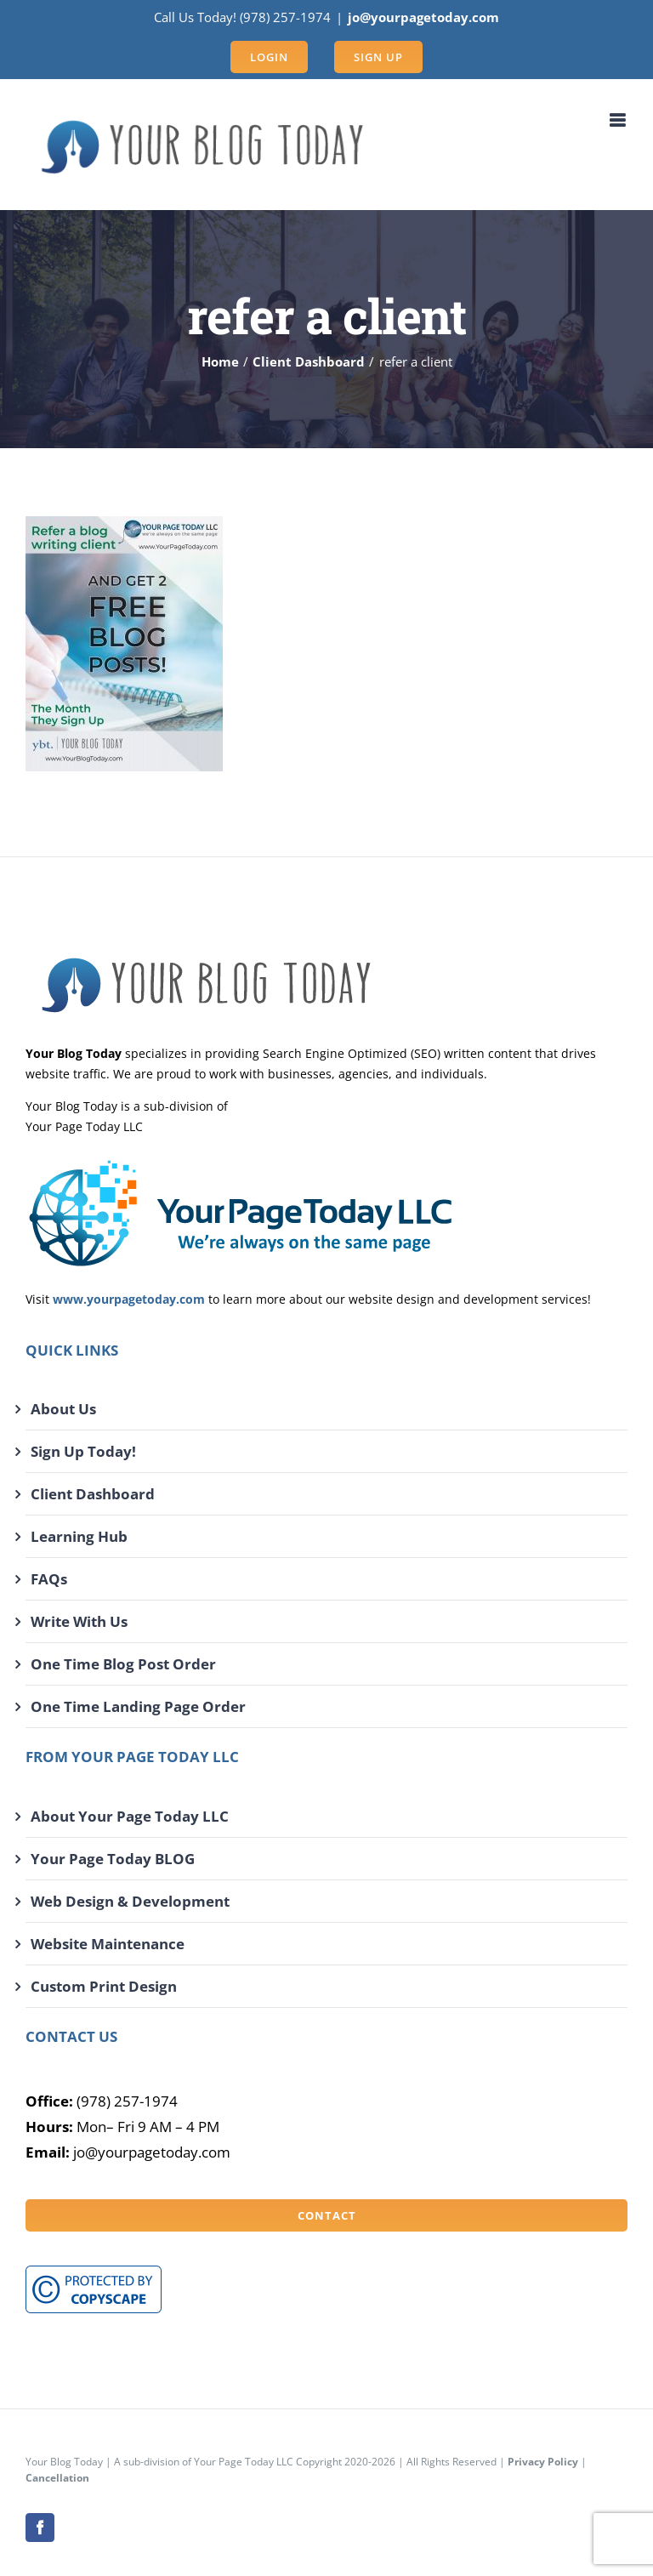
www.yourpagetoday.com (129, 1299)
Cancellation (57, 2478)
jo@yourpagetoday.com (423, 17)
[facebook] (40, 2527)
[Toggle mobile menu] (618, 120)
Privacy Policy (543, 2461)
